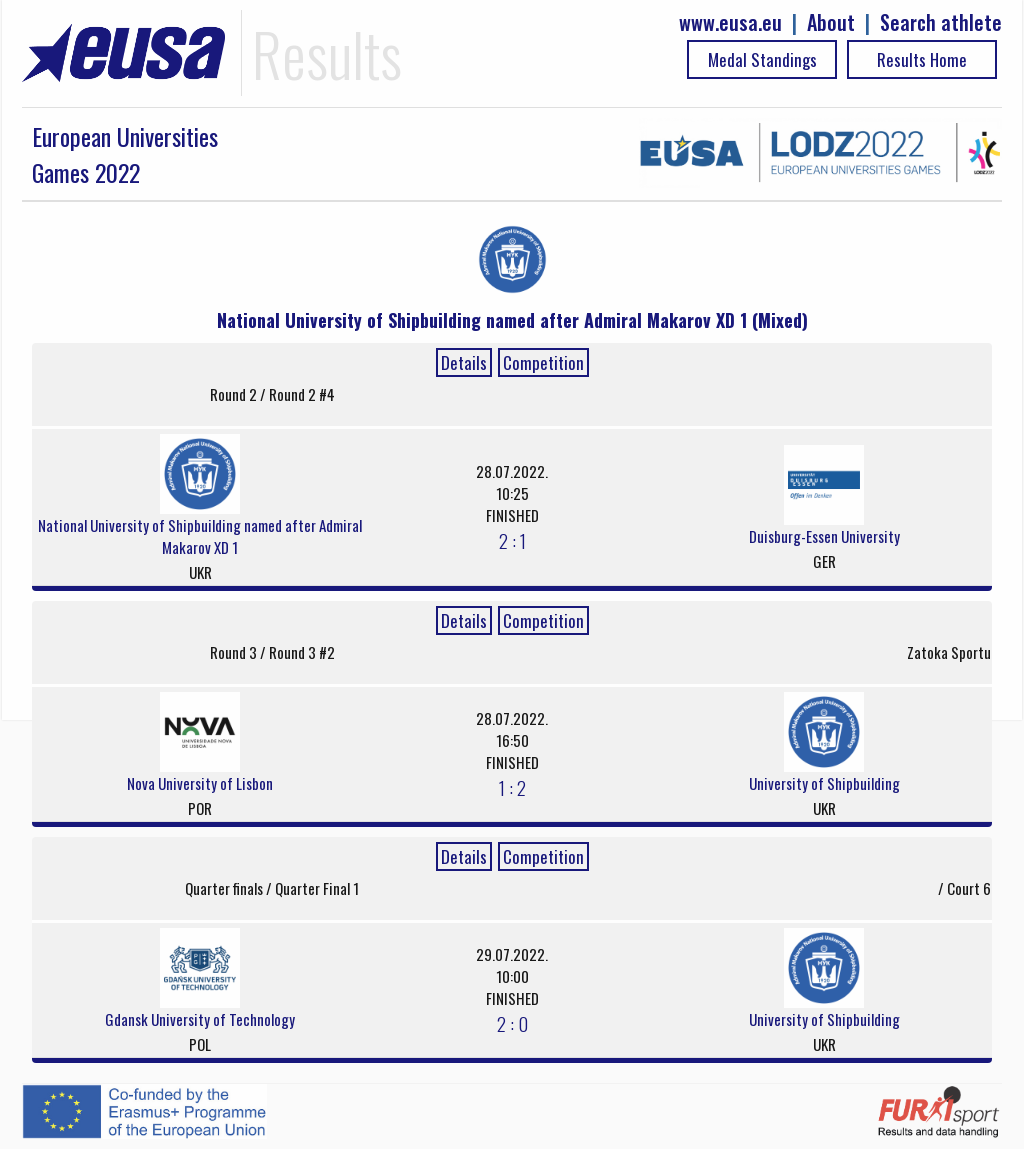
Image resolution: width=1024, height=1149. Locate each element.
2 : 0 (512, 1023)
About (831, 22)
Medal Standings (762, 59)
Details (464, 362)
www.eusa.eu (730, 22)
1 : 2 (512, 787)
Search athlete (941, 22)
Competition (543, 362)
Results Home (922, 59)
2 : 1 (512, 540)
